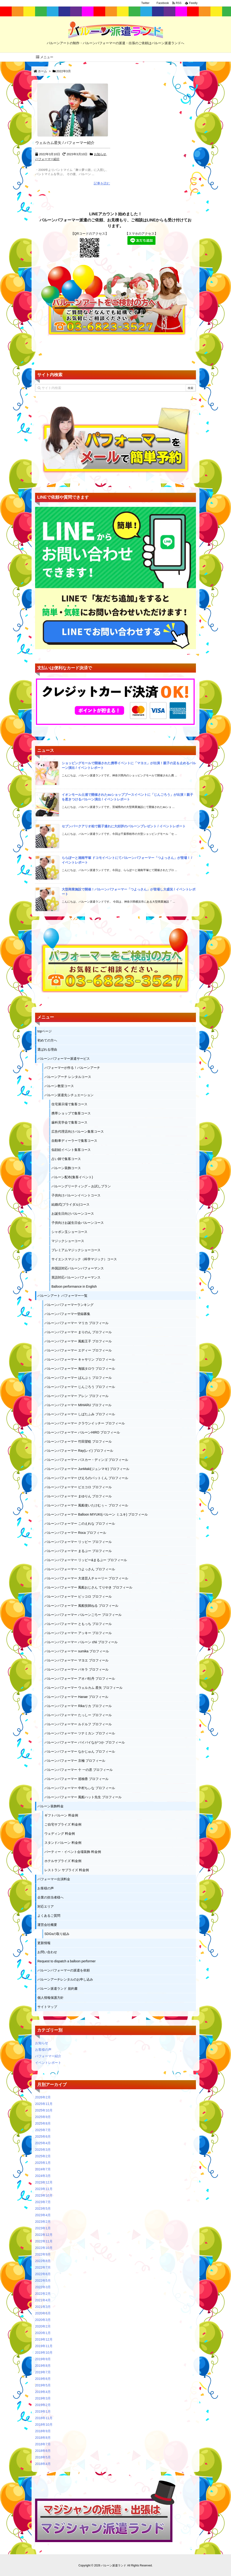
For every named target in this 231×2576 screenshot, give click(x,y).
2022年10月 (44, 2247)
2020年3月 (43, 2319)
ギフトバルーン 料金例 (61, 1815)
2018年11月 (44, 2418)
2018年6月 (43, 2450)
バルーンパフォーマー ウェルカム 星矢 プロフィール (83, 1687)
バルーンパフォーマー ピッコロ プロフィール (78, 1596)
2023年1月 (43, 2228)
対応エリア (45, 1906)
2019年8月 (43, 2365)
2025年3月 (43, 2149)
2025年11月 (44, 2103)
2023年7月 (43, 2202)
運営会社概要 (47, 1924)
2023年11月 (44, 2189)
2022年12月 (44, 2234)
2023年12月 (44, 2182)
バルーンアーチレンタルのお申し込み (65, 1979)
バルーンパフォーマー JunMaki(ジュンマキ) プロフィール (86, 1468)
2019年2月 (43, 2405)
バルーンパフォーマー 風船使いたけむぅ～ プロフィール (86, 1505)
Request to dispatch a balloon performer (66, 1961)
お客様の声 (45, 1888)
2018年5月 (43, 2457)
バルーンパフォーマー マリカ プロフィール (76, 1323)
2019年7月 (43, 2372)
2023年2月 (43, 2221)
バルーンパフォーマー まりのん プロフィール (78, 1332)
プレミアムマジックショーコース (76, 1250)
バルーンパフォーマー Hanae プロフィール (76, 1696)
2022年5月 (43, 2280)
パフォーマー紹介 (47, 159)
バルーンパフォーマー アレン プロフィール (76, 1396)
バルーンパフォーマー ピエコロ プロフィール (78, 1487)
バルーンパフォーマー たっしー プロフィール (78, 1715)
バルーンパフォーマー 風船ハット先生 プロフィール (83, 1797)
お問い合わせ (47, 1952)
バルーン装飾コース (66, 1168)
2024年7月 (43, 2169)
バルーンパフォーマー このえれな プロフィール (79, 1523)
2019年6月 (43, 2378)
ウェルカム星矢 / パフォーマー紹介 (64, 143)
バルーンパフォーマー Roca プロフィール (75, 1532)
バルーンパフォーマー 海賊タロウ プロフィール (79, 1368)
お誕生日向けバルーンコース (72, 1213)
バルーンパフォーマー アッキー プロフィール (78, 1633)
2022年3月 (43, 2287)
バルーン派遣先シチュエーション (69, 1095)
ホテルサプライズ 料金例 (62, 1861)
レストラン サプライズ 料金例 (66, 1870)
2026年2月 (43, 2097)
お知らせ (100, 154)
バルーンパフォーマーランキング (69, 1304)
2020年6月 (43, 2313)
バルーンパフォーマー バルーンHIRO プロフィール (82, 1432)
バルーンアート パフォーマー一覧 (62, 1295)
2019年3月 (43, 2398)
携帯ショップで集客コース (71, 1113)
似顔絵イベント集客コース (71, 1149)
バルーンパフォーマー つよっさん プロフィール (79, 1569)
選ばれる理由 (47, 1049)
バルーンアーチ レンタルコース (67, 1076)
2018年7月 (43, 2444)
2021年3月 (43, 2306)
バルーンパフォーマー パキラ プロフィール (76, 1669)
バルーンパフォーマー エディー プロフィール (78, 1350)
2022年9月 (43, 2254)
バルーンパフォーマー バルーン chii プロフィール (81, 1642)
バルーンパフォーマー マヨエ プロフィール (76, 1660)
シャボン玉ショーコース (69, 1231)
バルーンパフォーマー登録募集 (67, 1313)
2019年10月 (44, 2352)
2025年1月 (43, 2162)
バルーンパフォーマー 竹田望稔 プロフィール (78, 1441)
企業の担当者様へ (50, 1897)
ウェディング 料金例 (59, 1833)
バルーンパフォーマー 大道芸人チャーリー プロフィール (86, 1578)
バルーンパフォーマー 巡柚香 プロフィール (76, 1778)
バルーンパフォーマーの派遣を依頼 (63, 1970)
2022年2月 (43, 2293)
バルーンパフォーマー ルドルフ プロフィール (78, 1724)
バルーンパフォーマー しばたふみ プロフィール (79, 1414)
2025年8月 (43, 2123)
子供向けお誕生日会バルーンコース (77, 1222)
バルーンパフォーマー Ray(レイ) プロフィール (78, 1450)
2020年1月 (43, 2333)
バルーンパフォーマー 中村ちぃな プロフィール (79, 1788)
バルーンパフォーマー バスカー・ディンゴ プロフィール (86, 1459)
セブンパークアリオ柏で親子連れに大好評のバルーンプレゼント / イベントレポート (124, 826)
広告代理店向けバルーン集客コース (77, 1131)
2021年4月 (43, 2300)
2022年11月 (44, 2241)
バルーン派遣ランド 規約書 (57, 1988)
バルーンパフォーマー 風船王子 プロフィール (78, 1341)
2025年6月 (43, 2136)
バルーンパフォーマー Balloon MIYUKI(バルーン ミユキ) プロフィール (96, 1514)
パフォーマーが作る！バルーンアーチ (72, 1067)
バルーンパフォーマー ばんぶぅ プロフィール (78, 1377)
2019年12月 (44, 2339)
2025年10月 (44, 2110)
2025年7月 (43, 2130)
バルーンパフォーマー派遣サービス (63, 1058)
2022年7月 (43, 2267)
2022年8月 (43, 2261)
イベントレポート (48, 2062)
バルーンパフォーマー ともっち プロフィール (78, 1623)
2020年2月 (43, 2326)
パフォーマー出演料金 (53, 1879)
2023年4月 (43, 2215)
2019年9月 (43, 2359)
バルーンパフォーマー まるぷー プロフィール (78, 1551)
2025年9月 (43, 2116)
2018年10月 (44, 2424)
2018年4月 (43, 2463)
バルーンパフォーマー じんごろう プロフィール (79, 1386)
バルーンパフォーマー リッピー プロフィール (78, 1541)
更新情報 (44, 1943)
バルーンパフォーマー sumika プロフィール (76, 1651)
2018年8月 (43, 2437)
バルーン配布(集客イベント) (72, 1177)
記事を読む (102, 183)
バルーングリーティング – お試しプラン (81, 1186)
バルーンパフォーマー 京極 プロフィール (74, 1760)
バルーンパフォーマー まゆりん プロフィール (78, 1496)
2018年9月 (43, 2431)
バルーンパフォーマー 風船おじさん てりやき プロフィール (88, 1587)
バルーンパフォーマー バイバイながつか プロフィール (84, 1742)
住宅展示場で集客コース (69, 1104)
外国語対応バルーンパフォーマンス (77, 1268)
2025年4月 (43, 2143)
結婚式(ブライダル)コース (70, 1204)
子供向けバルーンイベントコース (76, 1195)
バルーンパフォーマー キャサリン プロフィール (79, 1359)
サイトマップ (47, 2006)
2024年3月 (43, 2175)
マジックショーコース (67, 1241)
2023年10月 (44, 2195)
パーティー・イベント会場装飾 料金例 (72, 1851)
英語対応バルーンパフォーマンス (76, 1277)
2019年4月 (43, 2391)
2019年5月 (43, 2385)
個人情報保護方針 (50, 1997)
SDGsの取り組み (56, 1933)
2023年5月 (43, 2208)
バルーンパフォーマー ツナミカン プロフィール (79, 1733)
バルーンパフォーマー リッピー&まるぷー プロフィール (85, 1560)
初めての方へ (47, 1040)
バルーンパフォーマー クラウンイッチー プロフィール (84, 1423)
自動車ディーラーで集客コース (74, 1140)
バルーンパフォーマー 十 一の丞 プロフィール (78, 1769)
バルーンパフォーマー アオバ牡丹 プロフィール (79, 1678)
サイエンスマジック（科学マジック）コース (84, 1259)
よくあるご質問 (48, 1915)
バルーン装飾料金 (50, 1806)
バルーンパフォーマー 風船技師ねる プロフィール (81, 1605)
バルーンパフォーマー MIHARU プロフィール (78, 1405)
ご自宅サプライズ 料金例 (62, 1824)
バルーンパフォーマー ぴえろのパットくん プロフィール (86, 1478)
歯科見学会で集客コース (69, 1122)
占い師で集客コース (66, 1158)
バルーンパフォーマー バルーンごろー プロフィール (83, 1614)
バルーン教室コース (59, 1086)
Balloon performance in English (74, 1286)
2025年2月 (43, 2156)
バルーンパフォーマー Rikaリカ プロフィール (78, 1706)
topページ (44, 1031)
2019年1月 (43, 2411)
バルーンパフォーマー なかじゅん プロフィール (79, 1751)
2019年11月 (44, 2346)
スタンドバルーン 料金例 (62, 1842)
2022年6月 (43, 2274)
